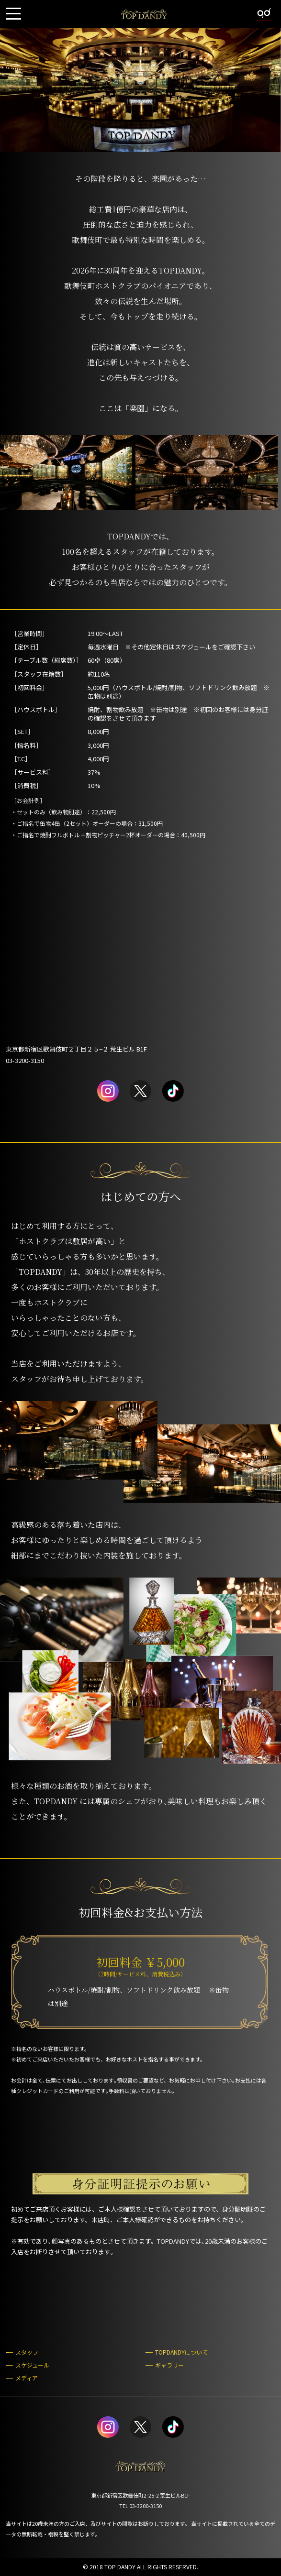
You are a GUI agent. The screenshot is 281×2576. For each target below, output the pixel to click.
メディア (26, 2378)
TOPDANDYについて (181, 2352)
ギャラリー (169, 2365)
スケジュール (32, 2365)
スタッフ (26, 2352)
